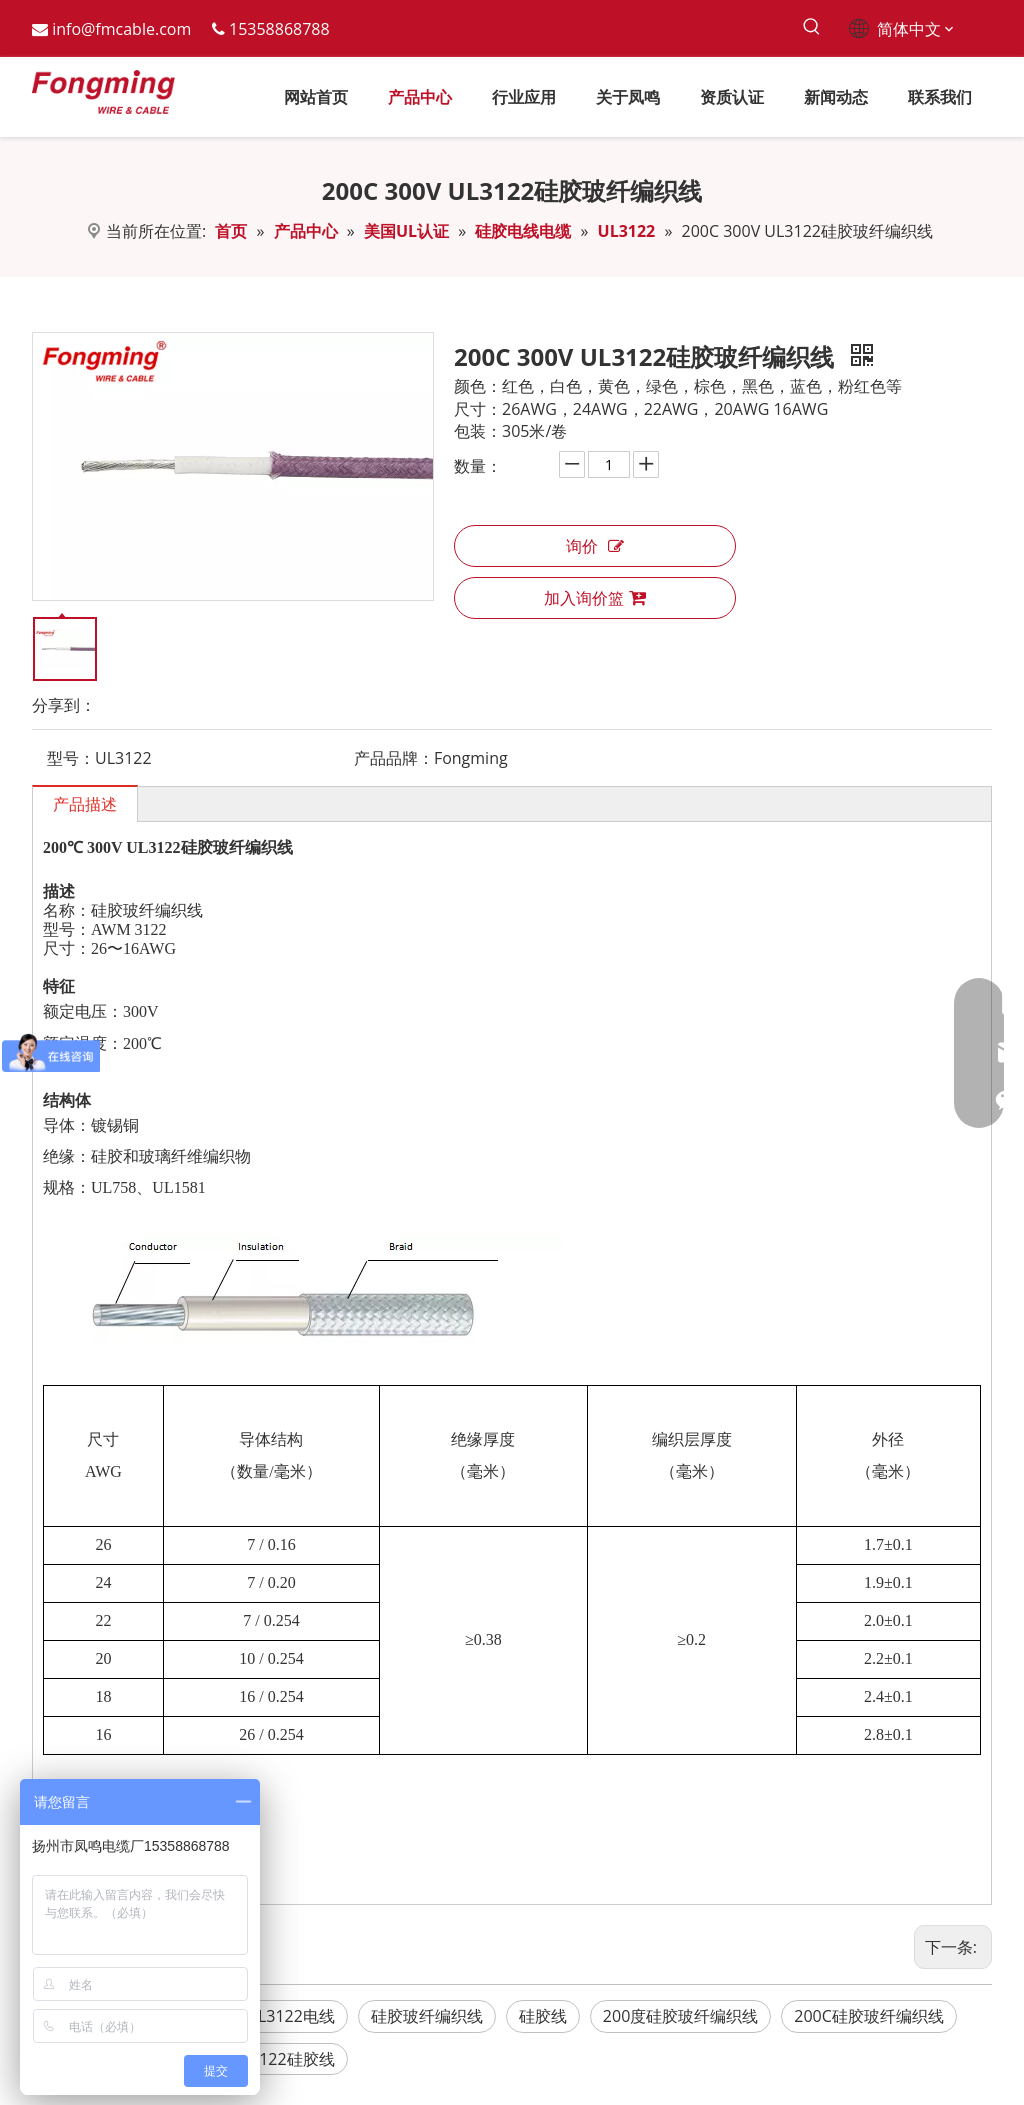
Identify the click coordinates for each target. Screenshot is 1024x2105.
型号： (71, 758)
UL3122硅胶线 (282, 2059)
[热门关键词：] (812, 27)
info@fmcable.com (121, 29)
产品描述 (85, 804)
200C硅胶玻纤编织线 (869, 2016)
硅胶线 (543, 2016)
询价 (595, 546)
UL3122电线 (290, 2016)
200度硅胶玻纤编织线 (680, 2016)
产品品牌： (394, 758)
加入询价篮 (595, 598)
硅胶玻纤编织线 (427, 2016)
